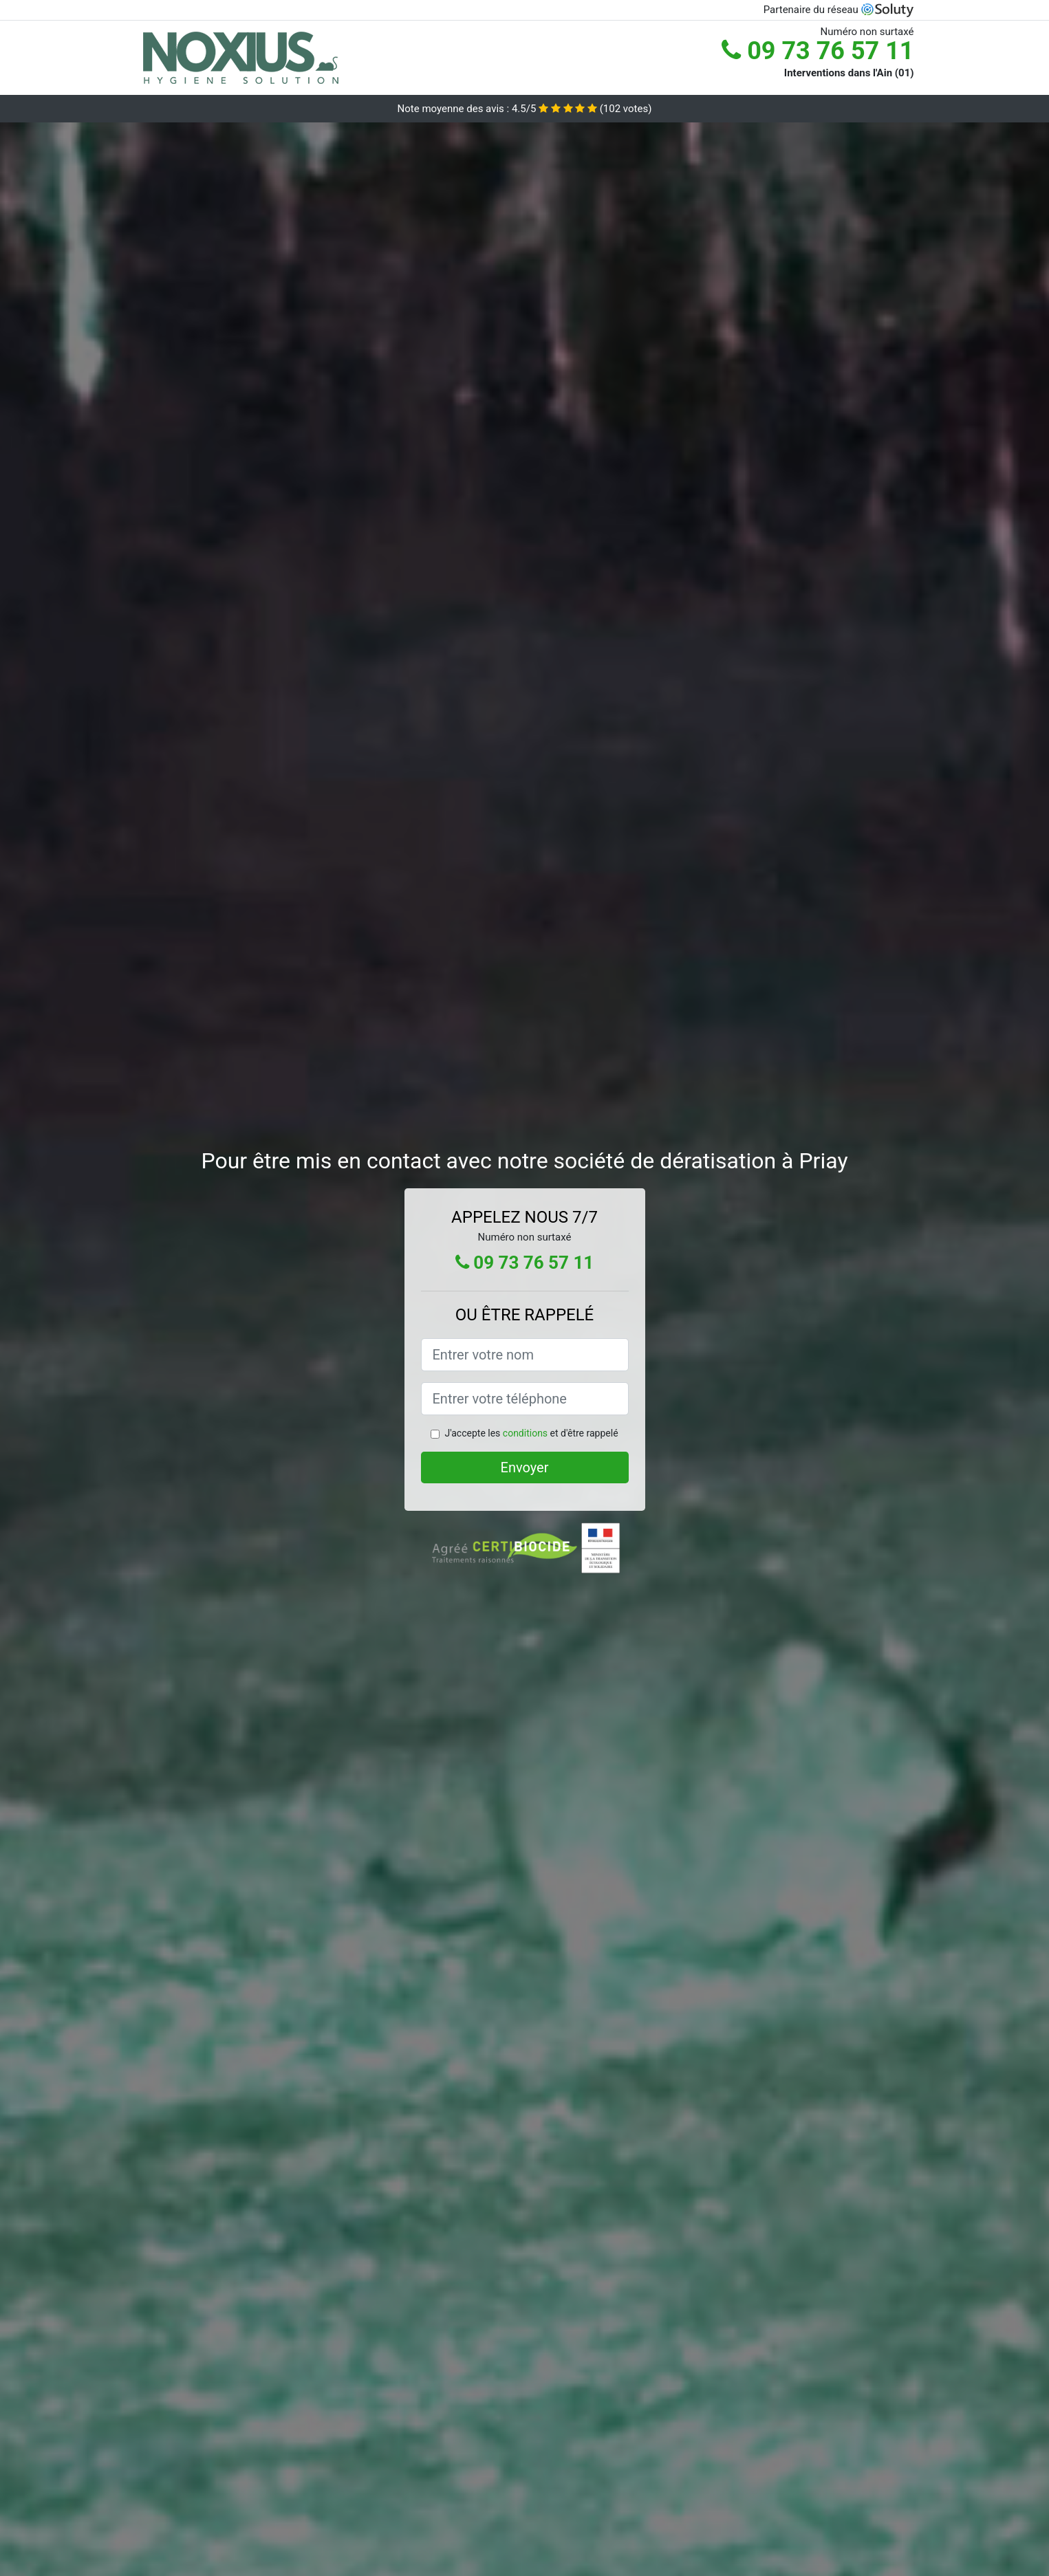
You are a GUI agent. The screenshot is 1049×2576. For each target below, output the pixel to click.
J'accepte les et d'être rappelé (531, 1433)
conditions (525, 1433)
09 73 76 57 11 (817, 50)
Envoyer (525, 1467)
